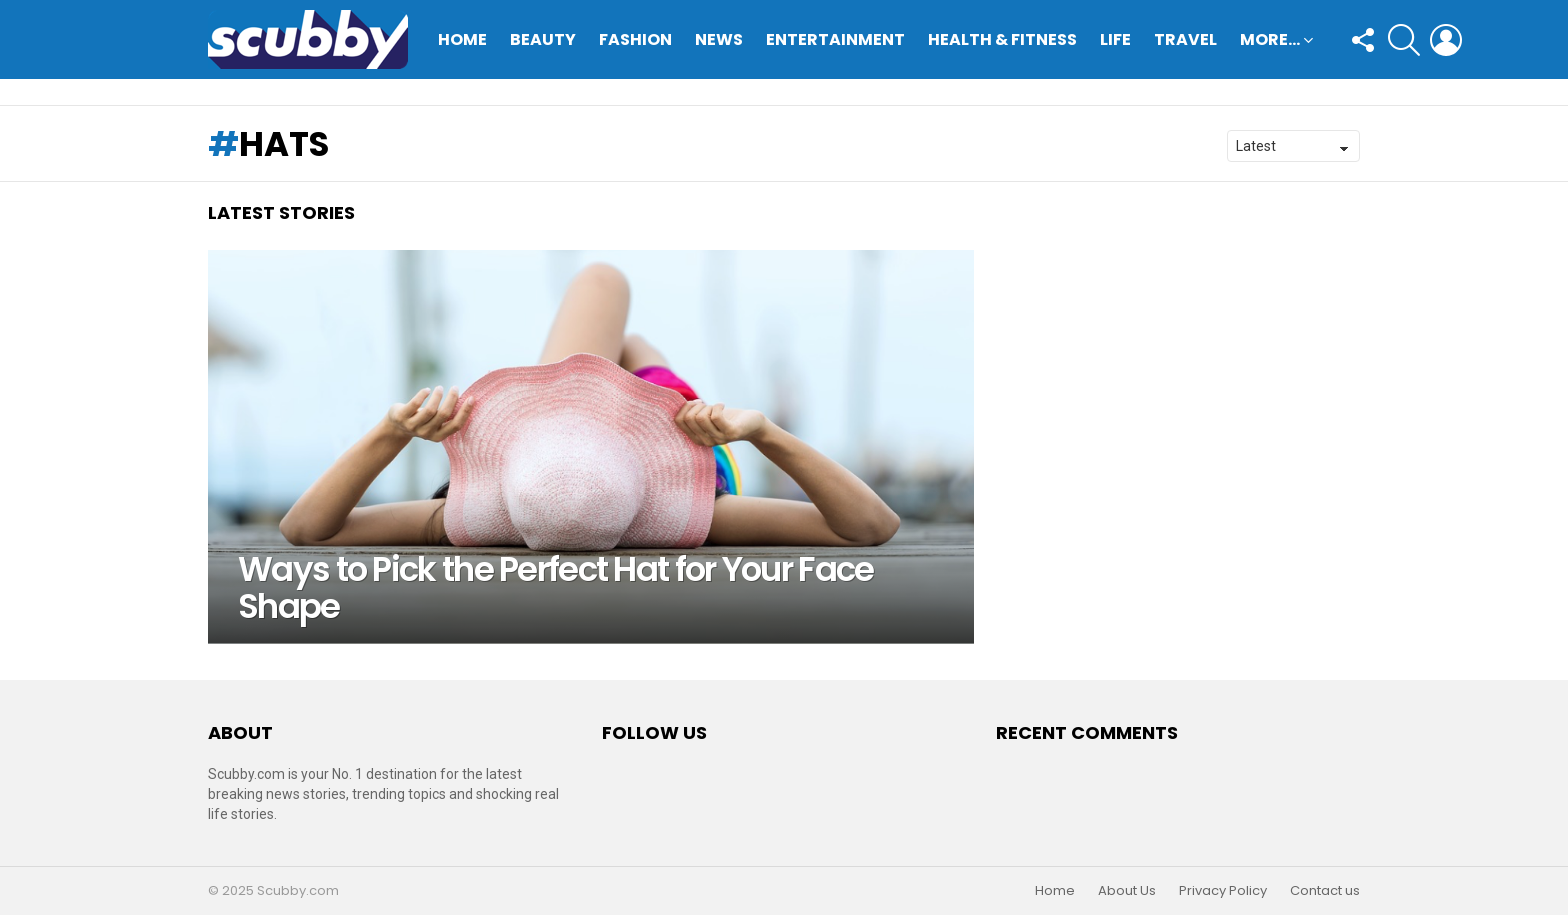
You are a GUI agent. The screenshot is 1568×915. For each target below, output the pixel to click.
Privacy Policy (1223, 891)
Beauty (543, 39)
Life (1115, 39)
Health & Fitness (1002, 39)
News (719, 39)
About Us (1127, 891)
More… (1270, 41)
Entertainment (835, 39)
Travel (1185, 39)
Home (462, 39)
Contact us (1325, 891)
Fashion (635, 39)
